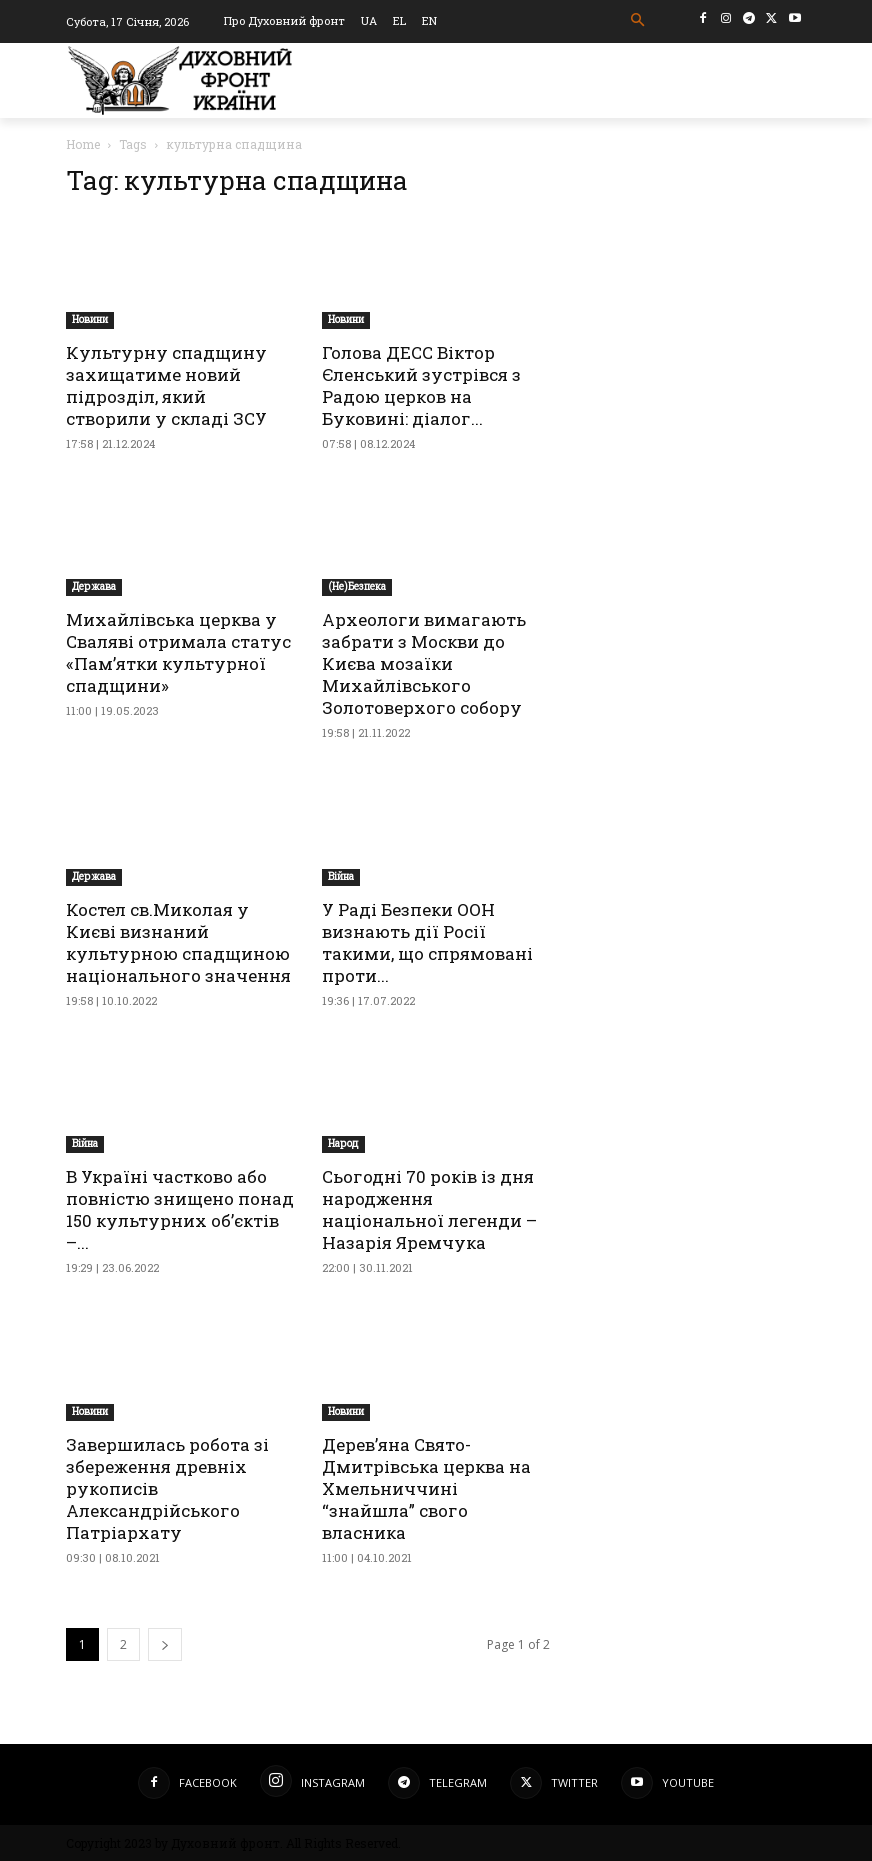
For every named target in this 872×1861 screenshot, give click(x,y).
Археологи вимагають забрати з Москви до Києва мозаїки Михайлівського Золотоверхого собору (424, 663)
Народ (343, 1143)
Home (83, 144)
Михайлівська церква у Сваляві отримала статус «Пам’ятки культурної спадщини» (178, 652)
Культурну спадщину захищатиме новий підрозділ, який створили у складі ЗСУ (166, 385)
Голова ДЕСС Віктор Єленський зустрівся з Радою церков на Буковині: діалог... (421, 385)
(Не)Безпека (357, 586)
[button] (638, 20)
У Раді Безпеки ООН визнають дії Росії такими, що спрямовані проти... (427, 942)
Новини (90, 319)
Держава (94, 586)
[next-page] (165, 1644)
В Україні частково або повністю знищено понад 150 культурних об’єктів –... (180, 1209)
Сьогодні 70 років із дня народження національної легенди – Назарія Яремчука (429, 1209)
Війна (341, 876)
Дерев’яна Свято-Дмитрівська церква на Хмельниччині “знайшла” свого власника (426, 1488)
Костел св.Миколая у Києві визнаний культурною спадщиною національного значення (178, 942)
